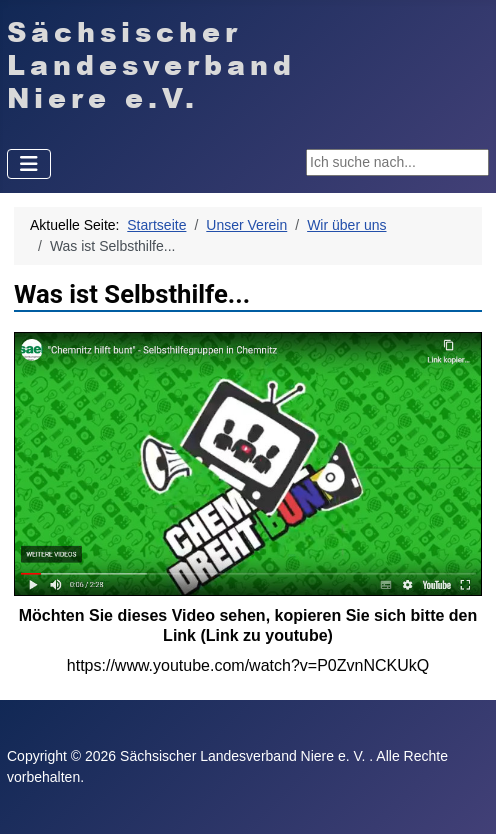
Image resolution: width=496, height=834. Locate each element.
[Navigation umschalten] (29, 164)
